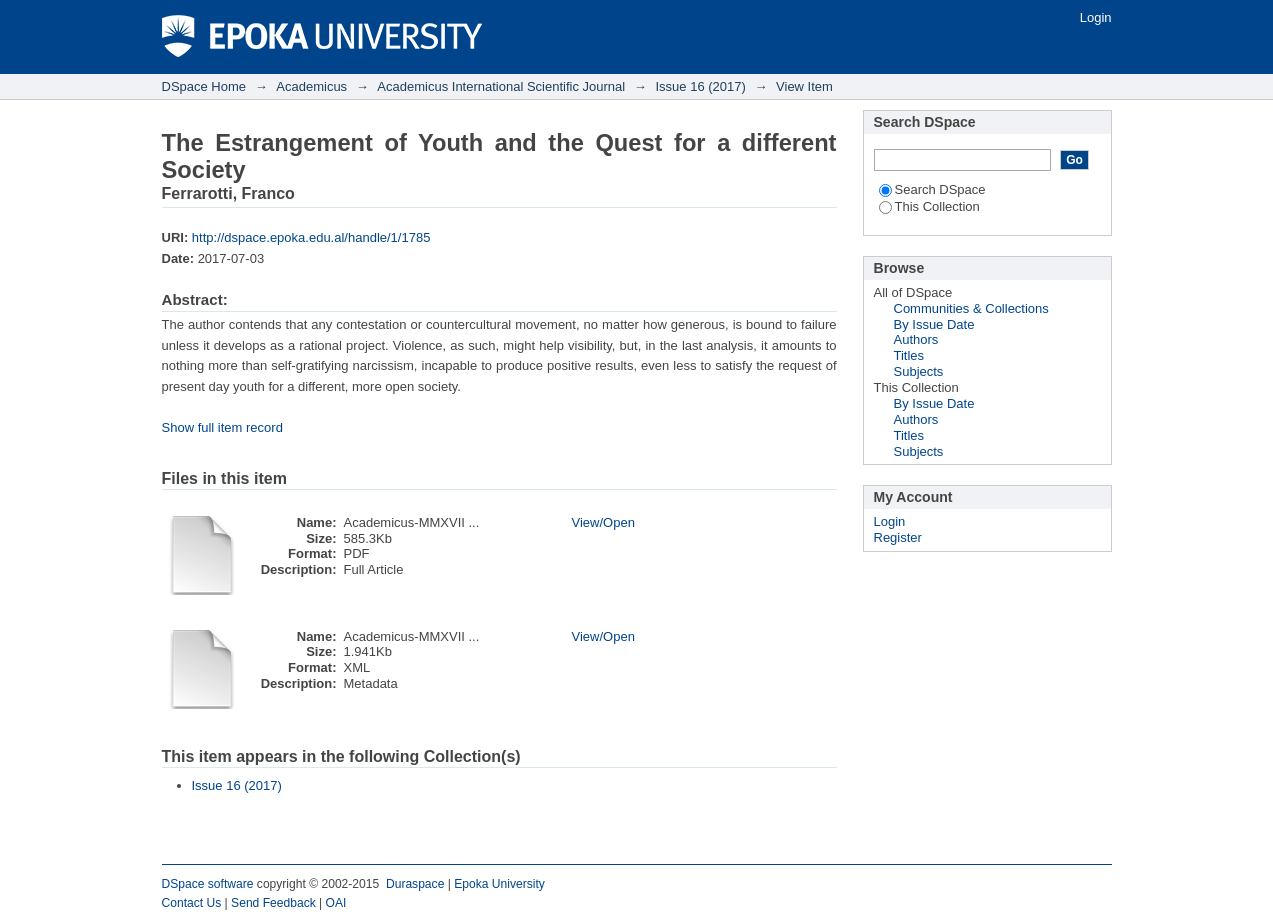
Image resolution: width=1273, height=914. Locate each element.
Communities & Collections (971, 308)
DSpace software (208, 884)
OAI (336, 903)
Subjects (919, 371)
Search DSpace (932, 189)
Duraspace (415, 884)
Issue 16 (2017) (700, 86)
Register (898, 537)
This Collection (929, 206)
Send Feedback (273, 903)
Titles (909, 355)
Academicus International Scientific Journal (501, 86)
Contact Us (192, 903)
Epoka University (499, 884)
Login (1096, 17)
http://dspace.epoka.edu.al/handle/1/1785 (311, 237)
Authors (916, 339)
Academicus (311, 86)
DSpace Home (204, 86)
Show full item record (222, 427)
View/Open (603, 522)
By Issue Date (934, 324)
